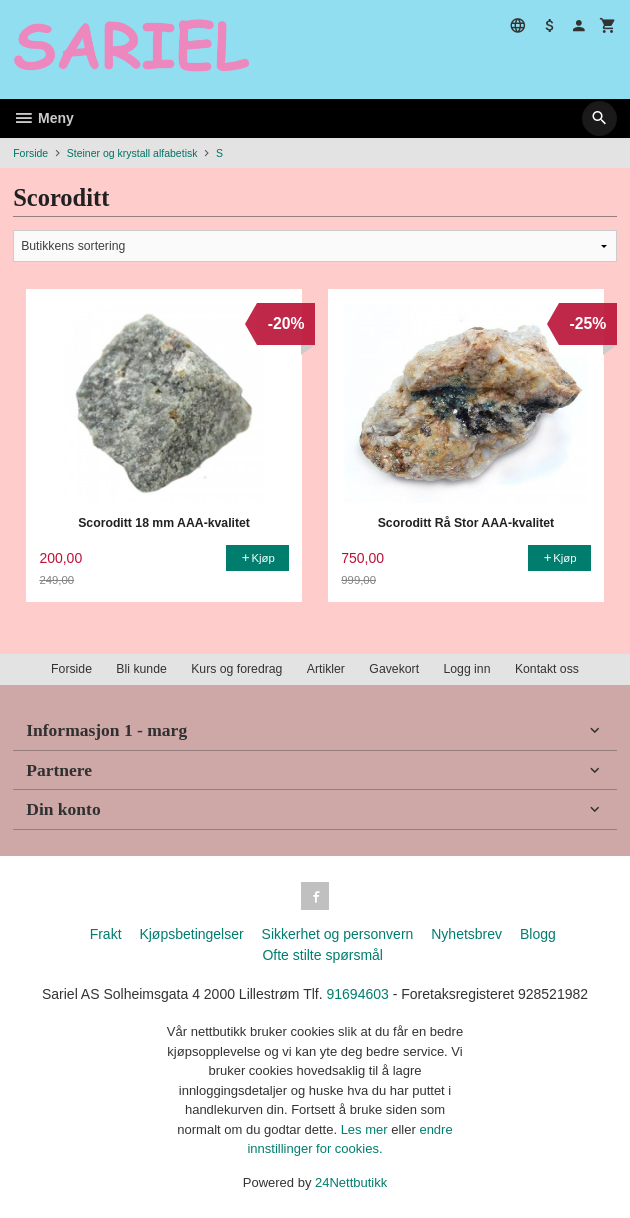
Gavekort (394, 669)
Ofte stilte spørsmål (322, 955)
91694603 (358, 994)
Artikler (326, 669)
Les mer (366, 1129)
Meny (43, 118)
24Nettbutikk (351, 1182)
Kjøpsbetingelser (191, 934)
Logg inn (466, 669)
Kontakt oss (547, 669)
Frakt (106, 934)
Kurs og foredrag (236, 669)
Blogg (538, 934)
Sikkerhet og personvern (338, 934)
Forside (30, 153)
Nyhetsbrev (466, 934)
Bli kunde (141, 669)
